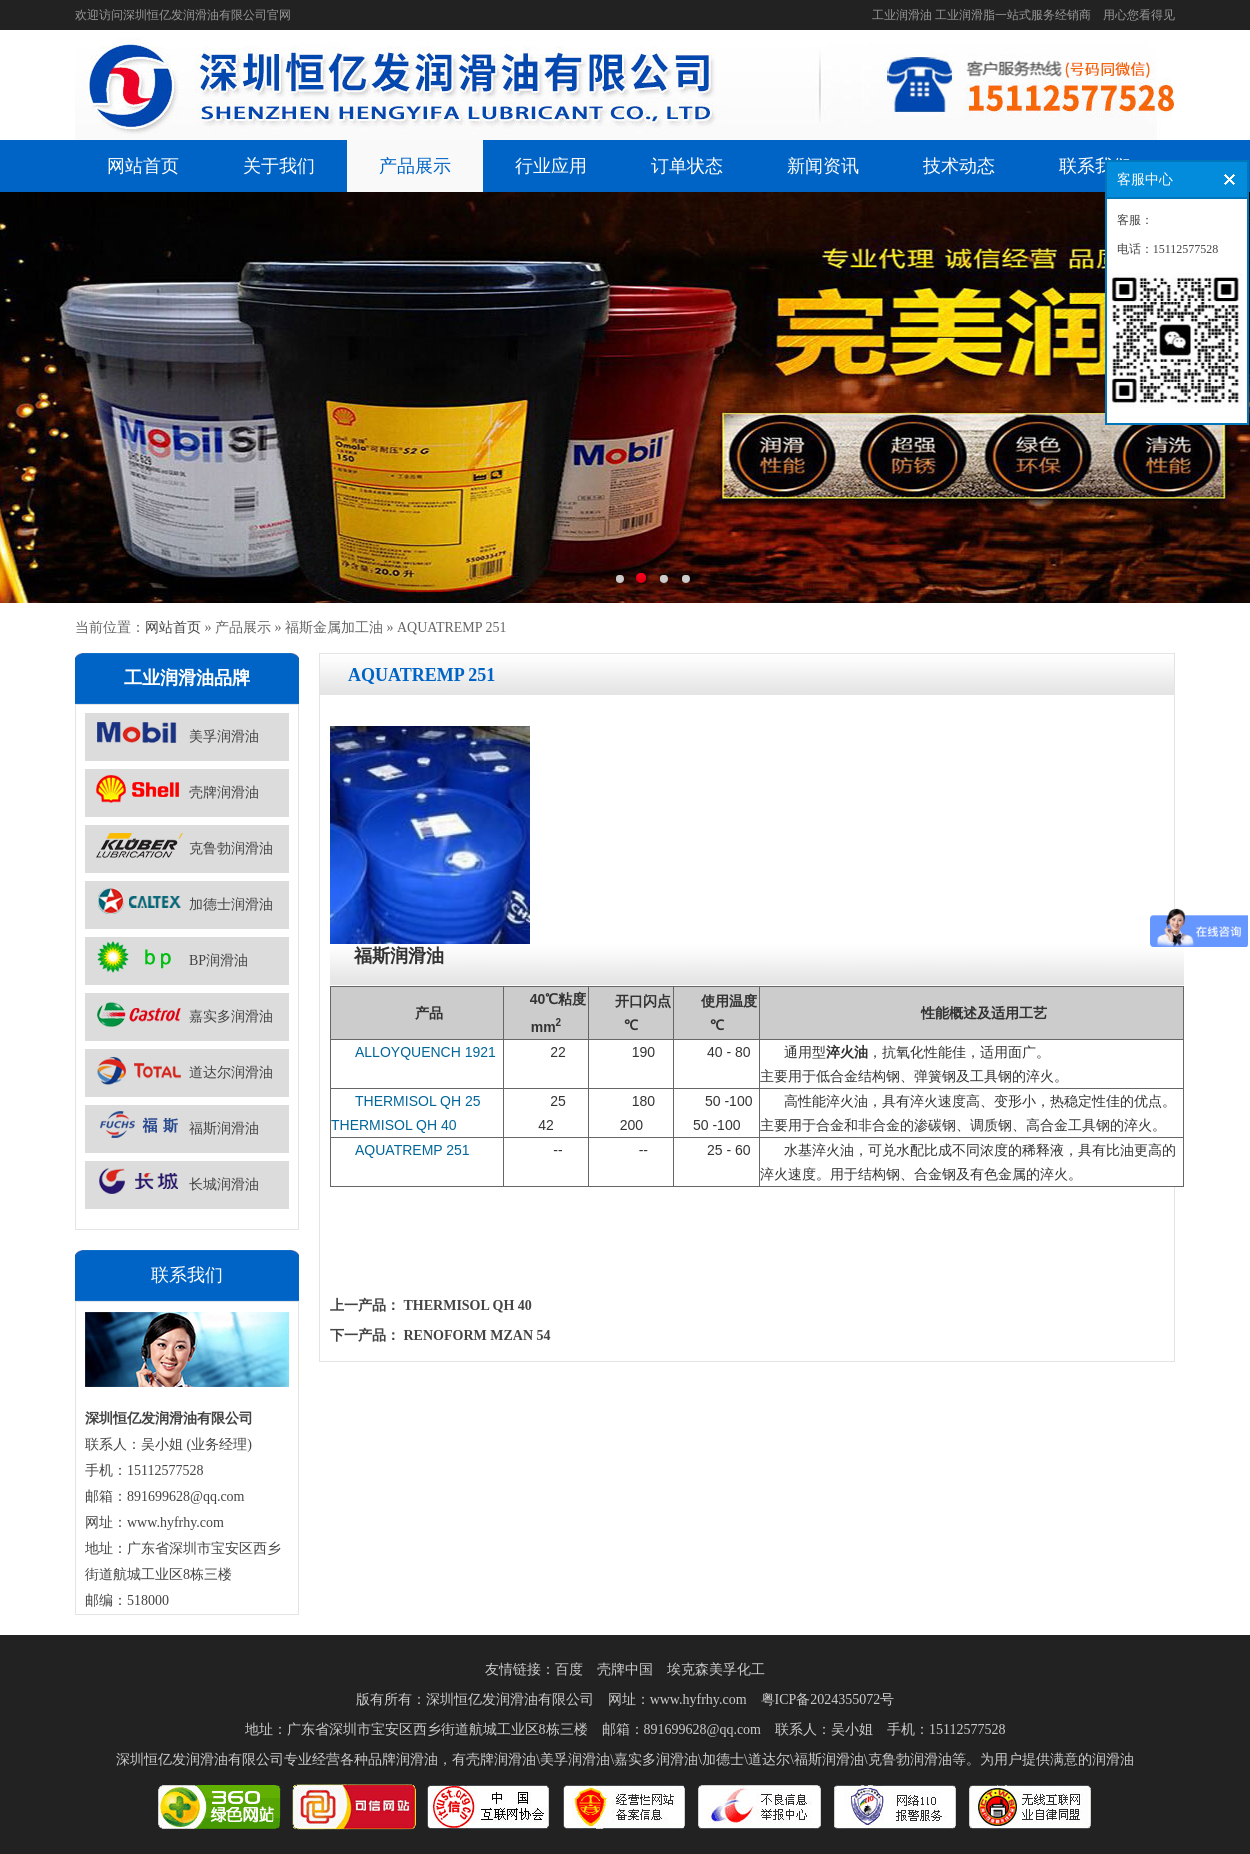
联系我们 (1095, 166)
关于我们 (279, 166)
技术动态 (959, 166)
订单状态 (687, 166)
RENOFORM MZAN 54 (477, 1335)
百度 (569, 1669)
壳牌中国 (625, 1669)
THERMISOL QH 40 (468, 1305)
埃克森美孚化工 (716, 1669)
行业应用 (551, 166)
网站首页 (143, 166)
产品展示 (415, 166)
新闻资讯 (823, 166)
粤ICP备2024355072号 (828, 1699)
